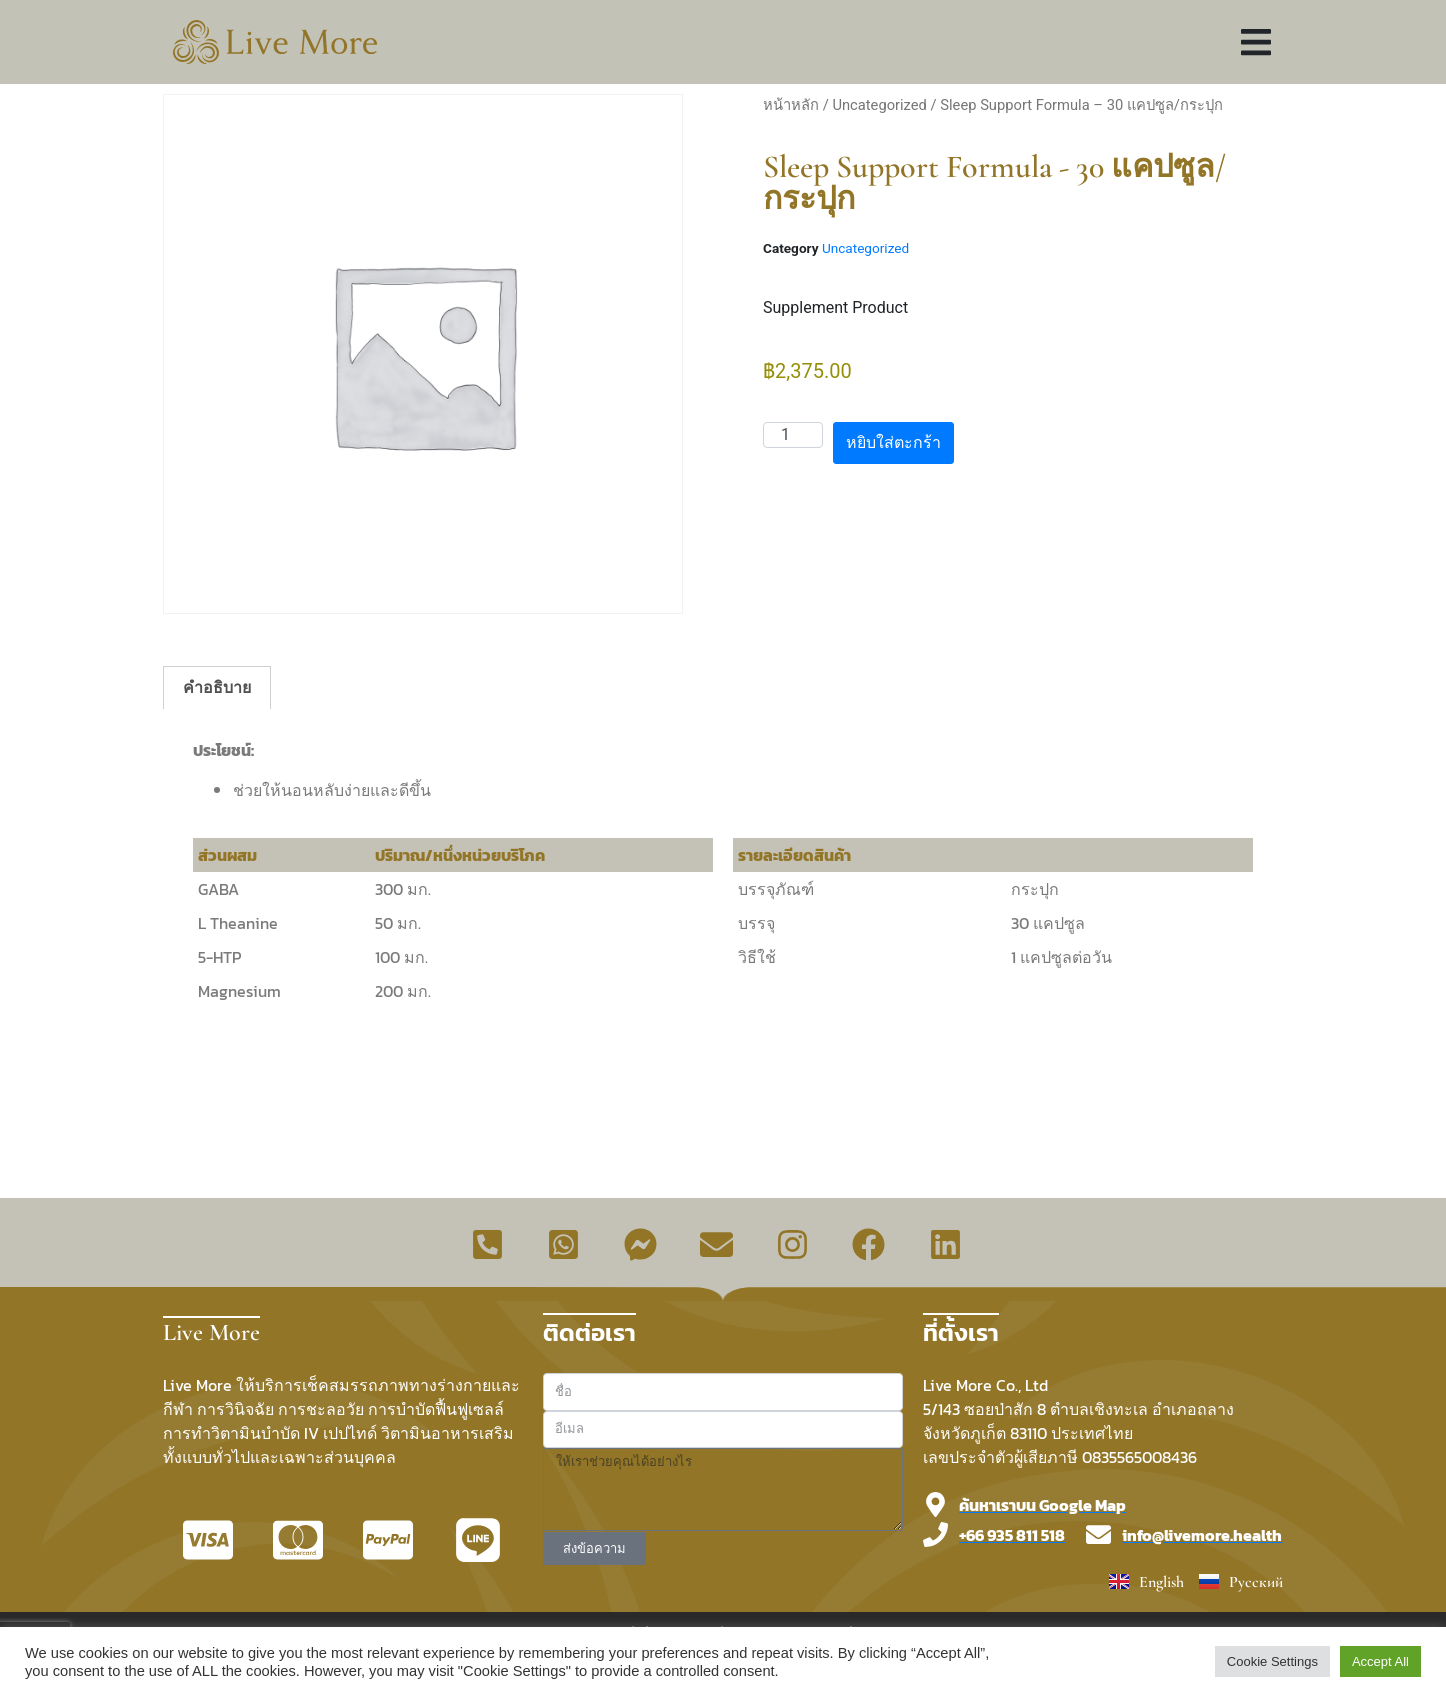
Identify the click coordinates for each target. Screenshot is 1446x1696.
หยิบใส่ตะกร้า (893, 442)
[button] (1255, 42)
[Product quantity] (793, 435)
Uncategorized (879, 105)
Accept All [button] (1380, 1661)
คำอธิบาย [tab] (217, 687)
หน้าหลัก (791, 105)
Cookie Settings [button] (1272, 1661)
